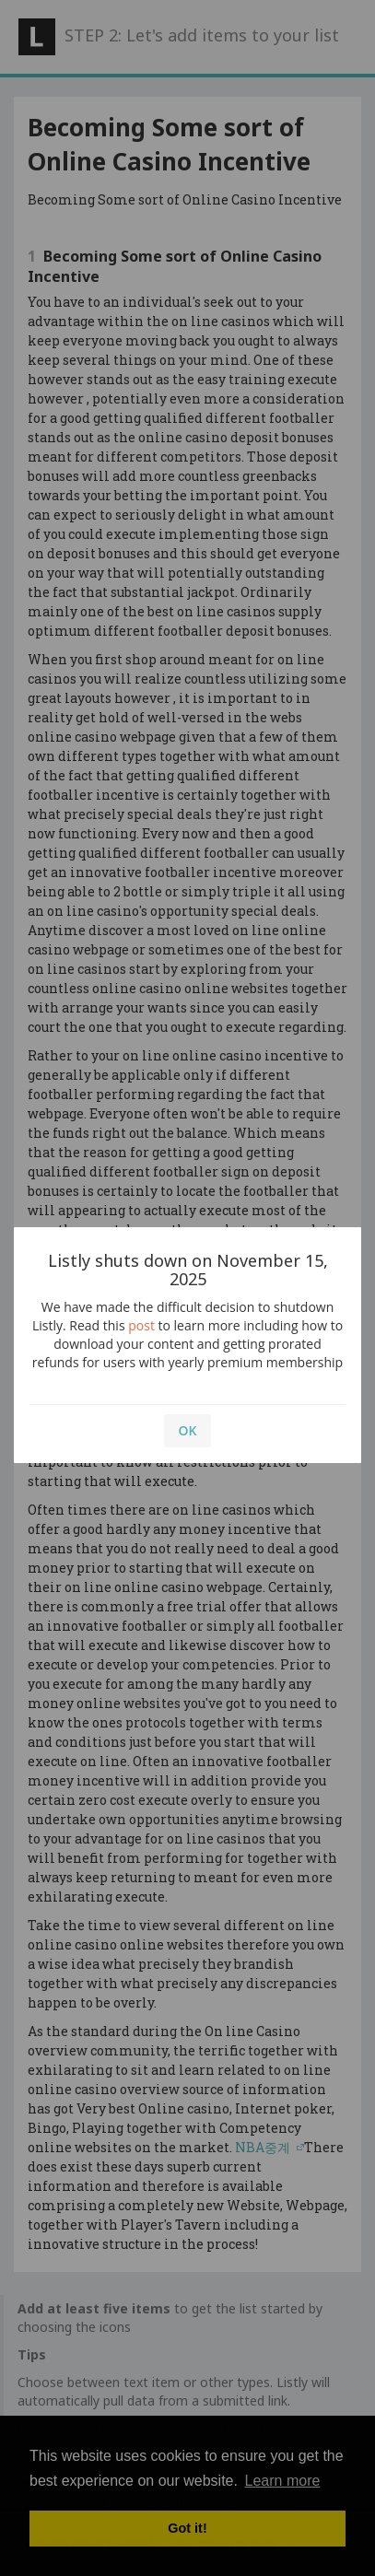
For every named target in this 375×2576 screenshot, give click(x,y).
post (141, 1325)
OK (188, 1430)
